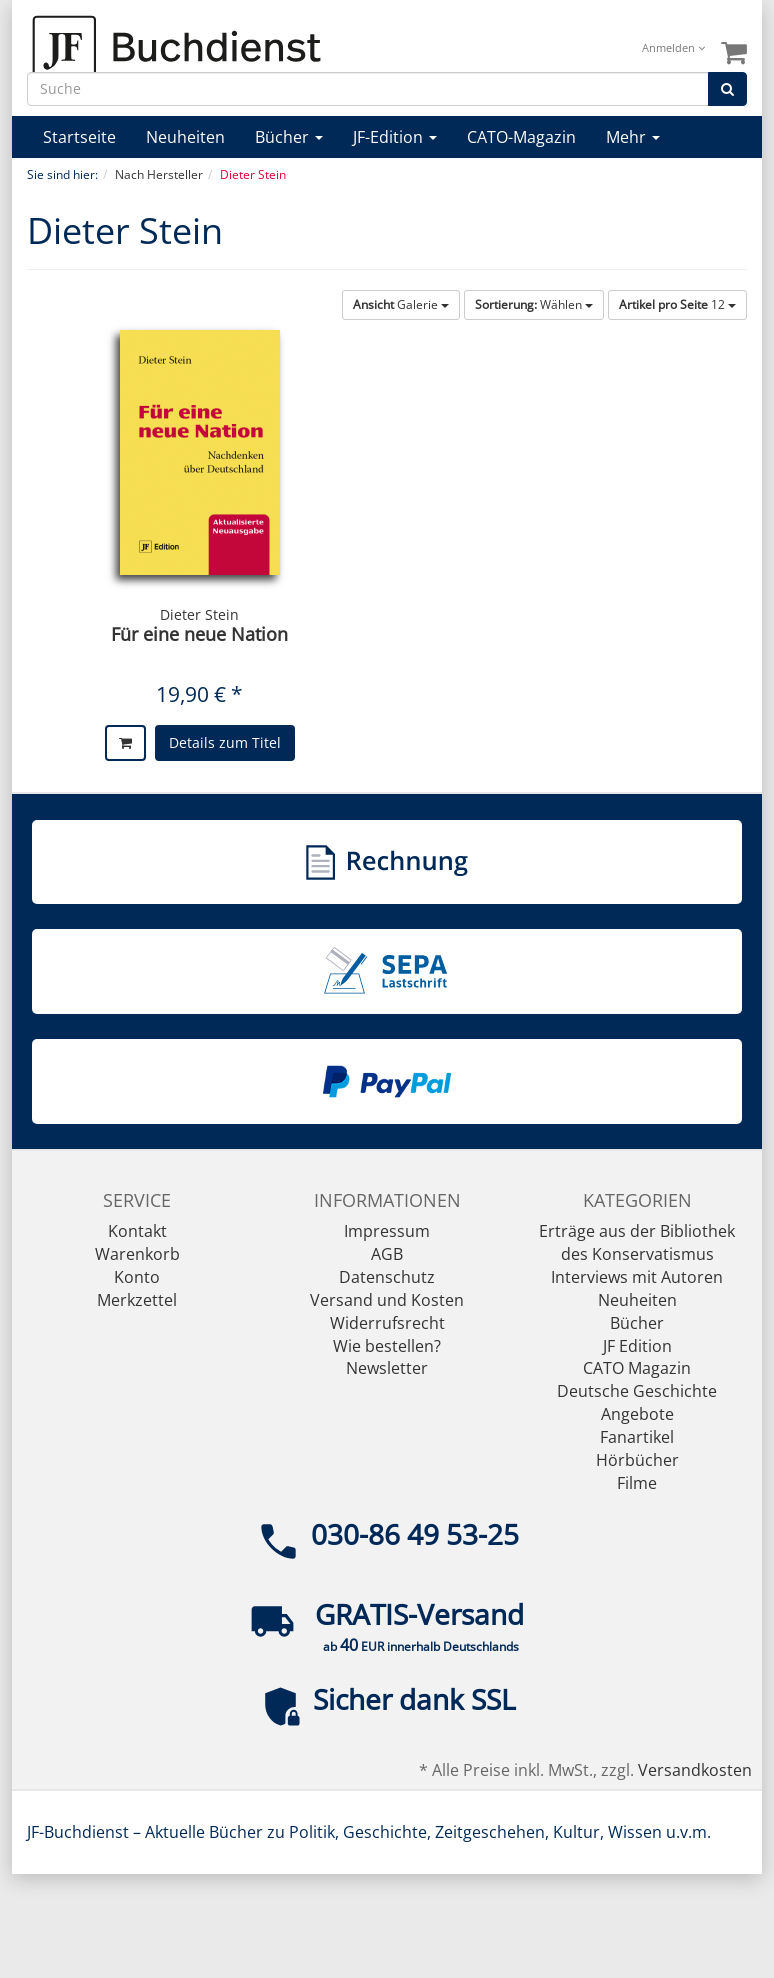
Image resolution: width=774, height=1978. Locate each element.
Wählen (534, 304)
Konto (137, 1277)
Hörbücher (637, 1460)
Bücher (289, 137)
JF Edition (637, 1346)
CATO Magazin (637, 1368)
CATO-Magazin (521, 137)
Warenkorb (137, 1254)
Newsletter (387, 1368)
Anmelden (673, 47)
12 (677, 304)
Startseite (79, 137)
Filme (637, 1483)
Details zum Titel (225, 742)
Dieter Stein (199, 614)
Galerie (401, 304)
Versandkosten (695, 1770)
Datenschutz (387, 1277)
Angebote (637, 1414)
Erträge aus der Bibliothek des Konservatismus (637, 1242)
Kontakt (137, 1231)
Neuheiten (185, 137)
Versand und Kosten (387, 1300)
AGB (387, 1254)
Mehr (633, 137)
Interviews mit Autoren (637, 1277)
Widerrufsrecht (387, 1323)
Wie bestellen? (387, 1346)
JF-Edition (395, 137)
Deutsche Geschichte (637, 1391)
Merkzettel (137, 1300)
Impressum (387, 1231)
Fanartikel (637, 1437)
